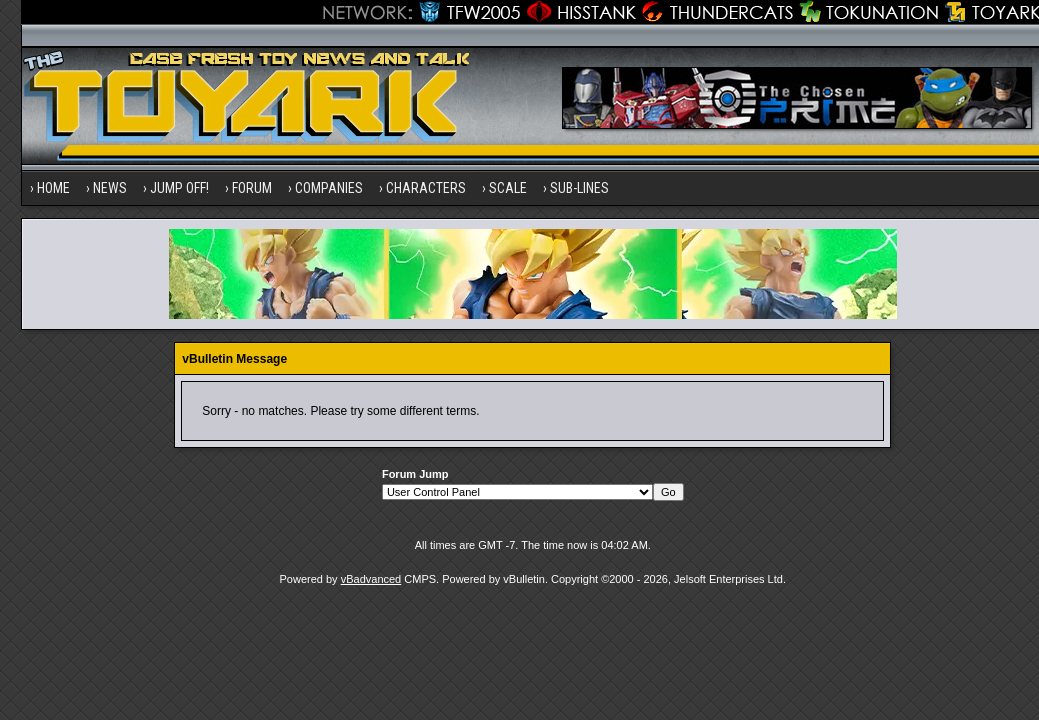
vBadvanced (371, 579)
